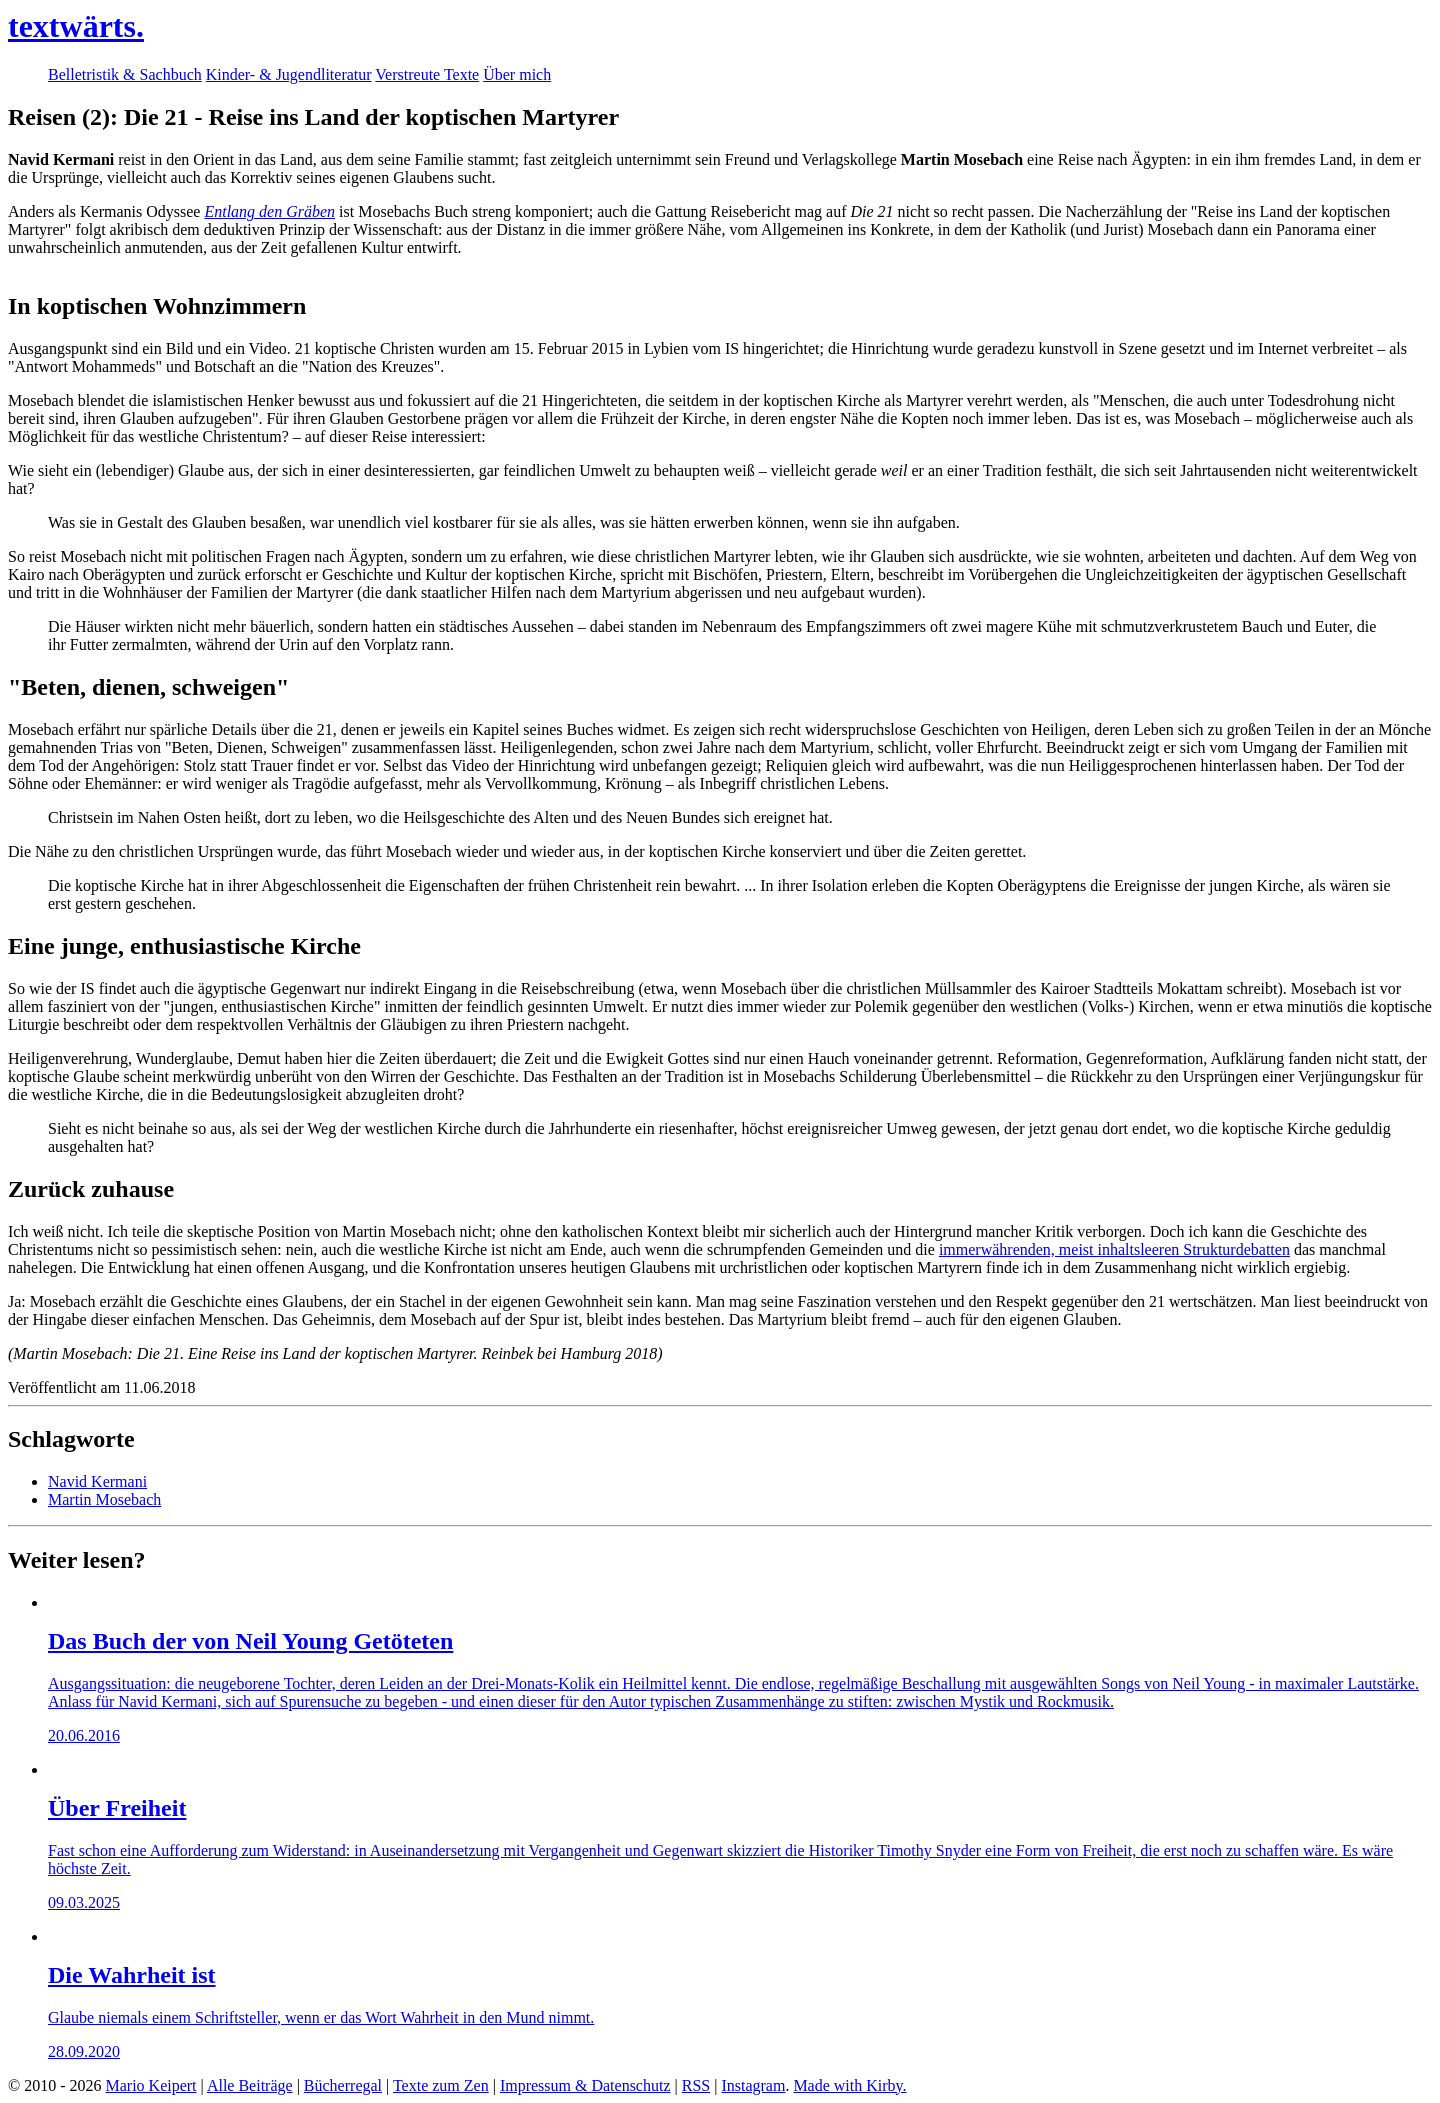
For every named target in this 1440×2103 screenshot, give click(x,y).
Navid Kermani (97, 1481)
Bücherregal (343, 2085)
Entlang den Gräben (269, 211)
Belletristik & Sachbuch (125, 74)
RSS (696, 2085)
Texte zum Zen (441, 2085)
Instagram (753, 2085)
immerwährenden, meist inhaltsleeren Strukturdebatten (1114, 1249)
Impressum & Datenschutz (585, 2085)
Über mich (517, 74)
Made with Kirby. (849, 2085)
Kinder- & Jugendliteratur (289, 74)
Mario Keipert (150, 2085)
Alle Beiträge (250, 2085)
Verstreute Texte (427, 74)
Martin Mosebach (104, 1499)
